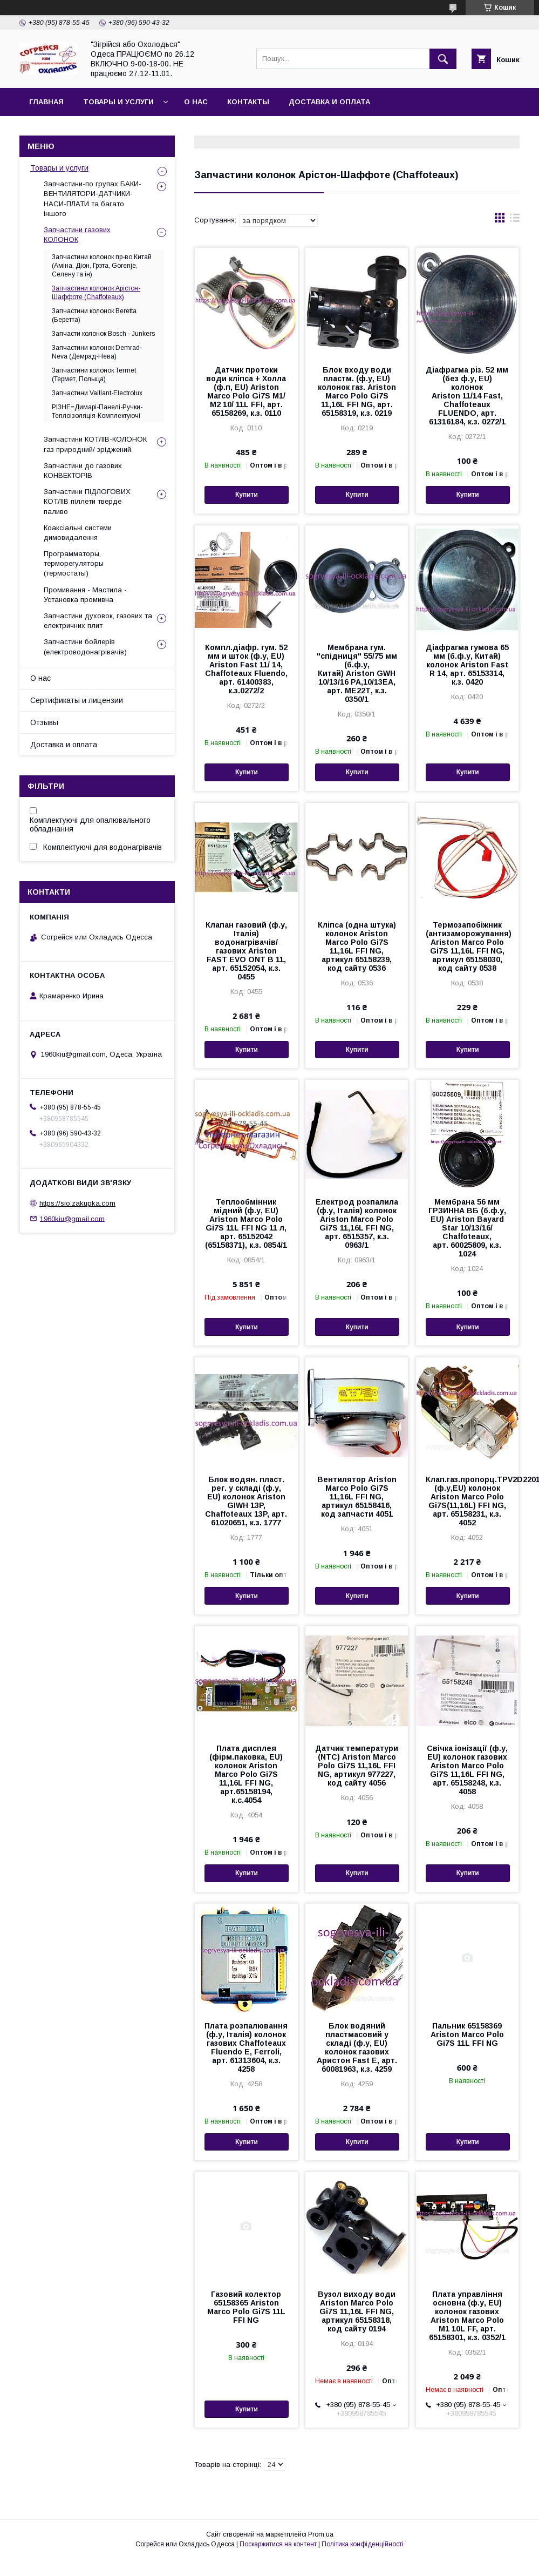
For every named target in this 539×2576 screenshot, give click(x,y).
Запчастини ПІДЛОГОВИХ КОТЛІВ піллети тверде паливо (87, 501)
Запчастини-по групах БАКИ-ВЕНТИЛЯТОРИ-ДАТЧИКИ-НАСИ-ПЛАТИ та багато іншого (92, 199)
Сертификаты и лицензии (76, 700)
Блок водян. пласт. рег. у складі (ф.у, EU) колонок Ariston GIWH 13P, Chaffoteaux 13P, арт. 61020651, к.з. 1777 (246, 1501)
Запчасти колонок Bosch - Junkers (103, 333)
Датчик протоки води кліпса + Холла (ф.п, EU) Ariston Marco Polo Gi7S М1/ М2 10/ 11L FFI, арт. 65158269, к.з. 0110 (246, 391)
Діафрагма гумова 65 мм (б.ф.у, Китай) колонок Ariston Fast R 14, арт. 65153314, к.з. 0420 (467, 664)
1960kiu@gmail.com (72, 1218)
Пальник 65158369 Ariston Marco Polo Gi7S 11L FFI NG (467, 2034)
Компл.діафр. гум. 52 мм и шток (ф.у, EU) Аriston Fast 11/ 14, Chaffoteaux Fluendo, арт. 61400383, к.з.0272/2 (246, 669)
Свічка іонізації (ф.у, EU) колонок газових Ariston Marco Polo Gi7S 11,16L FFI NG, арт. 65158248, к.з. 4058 (467, 1770)
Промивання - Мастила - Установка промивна (85, 595)
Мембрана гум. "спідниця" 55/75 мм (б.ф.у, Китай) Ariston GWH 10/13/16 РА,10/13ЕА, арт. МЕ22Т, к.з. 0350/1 (357, 673)
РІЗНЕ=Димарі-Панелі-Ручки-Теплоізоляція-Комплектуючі (97, 411)
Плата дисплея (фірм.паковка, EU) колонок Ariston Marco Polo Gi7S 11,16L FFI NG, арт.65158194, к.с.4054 (246, 1774)
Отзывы (44, 722)
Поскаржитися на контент (278, 2544)
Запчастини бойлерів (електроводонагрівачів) (85, 646)
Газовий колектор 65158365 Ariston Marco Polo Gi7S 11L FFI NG (246, 2307)
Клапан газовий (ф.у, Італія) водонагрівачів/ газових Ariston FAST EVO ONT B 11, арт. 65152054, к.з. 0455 (246, 951)
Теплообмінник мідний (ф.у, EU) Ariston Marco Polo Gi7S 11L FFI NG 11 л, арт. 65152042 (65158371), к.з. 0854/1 (246, 1223)
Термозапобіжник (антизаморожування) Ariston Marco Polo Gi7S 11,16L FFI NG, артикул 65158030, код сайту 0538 (467, 946)
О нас (196, 102)
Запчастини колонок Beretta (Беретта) (94, 315)
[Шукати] (442, 59)
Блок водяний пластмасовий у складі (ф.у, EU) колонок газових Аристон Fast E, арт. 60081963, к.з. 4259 (357, 2047)
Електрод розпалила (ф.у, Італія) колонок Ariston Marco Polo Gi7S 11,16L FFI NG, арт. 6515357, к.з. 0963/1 (357, 1223)
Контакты (248, 102)
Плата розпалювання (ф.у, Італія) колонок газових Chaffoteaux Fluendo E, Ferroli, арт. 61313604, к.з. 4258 (246, 2047)
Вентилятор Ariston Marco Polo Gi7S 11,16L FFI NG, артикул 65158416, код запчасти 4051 (357, 1496)
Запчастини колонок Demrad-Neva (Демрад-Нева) (97, 352)
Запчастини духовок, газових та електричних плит (98, 621)
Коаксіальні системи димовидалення (78, 533)
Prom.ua (320, 2534)
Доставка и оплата (329, 102)
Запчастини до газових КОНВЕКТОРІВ (83, 470)
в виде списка (515, 220)
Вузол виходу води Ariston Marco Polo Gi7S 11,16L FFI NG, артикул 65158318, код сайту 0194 (356, 2311)
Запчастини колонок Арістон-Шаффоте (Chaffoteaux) (96, 293)
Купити (246, 494)
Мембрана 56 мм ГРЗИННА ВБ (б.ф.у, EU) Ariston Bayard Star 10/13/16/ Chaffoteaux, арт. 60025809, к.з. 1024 (467, 1228)
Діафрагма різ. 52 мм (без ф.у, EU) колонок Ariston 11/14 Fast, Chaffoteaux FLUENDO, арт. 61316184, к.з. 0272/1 (467, 396)
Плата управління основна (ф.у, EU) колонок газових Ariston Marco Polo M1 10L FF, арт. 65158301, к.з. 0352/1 (467, 2316)
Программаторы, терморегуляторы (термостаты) (74, 563)
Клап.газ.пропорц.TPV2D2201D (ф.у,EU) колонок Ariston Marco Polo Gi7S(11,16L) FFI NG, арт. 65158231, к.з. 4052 (467, 1501)
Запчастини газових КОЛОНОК (77, 235)
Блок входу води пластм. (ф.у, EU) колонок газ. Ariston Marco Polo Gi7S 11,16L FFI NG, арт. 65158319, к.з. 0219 (357, 391)
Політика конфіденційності (363, 2544)
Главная (46, 102)
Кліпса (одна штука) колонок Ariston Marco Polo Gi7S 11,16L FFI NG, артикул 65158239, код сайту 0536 (357, 946)
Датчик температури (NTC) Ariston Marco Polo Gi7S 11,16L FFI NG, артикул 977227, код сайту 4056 (356, 1765)
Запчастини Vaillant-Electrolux (97, 393)
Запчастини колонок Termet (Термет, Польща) (94, 375)
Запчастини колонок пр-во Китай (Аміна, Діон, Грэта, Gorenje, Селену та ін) (102, 265)
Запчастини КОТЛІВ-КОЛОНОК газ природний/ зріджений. (95, 444)
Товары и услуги (118, 102)
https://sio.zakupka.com (77, 1203)
